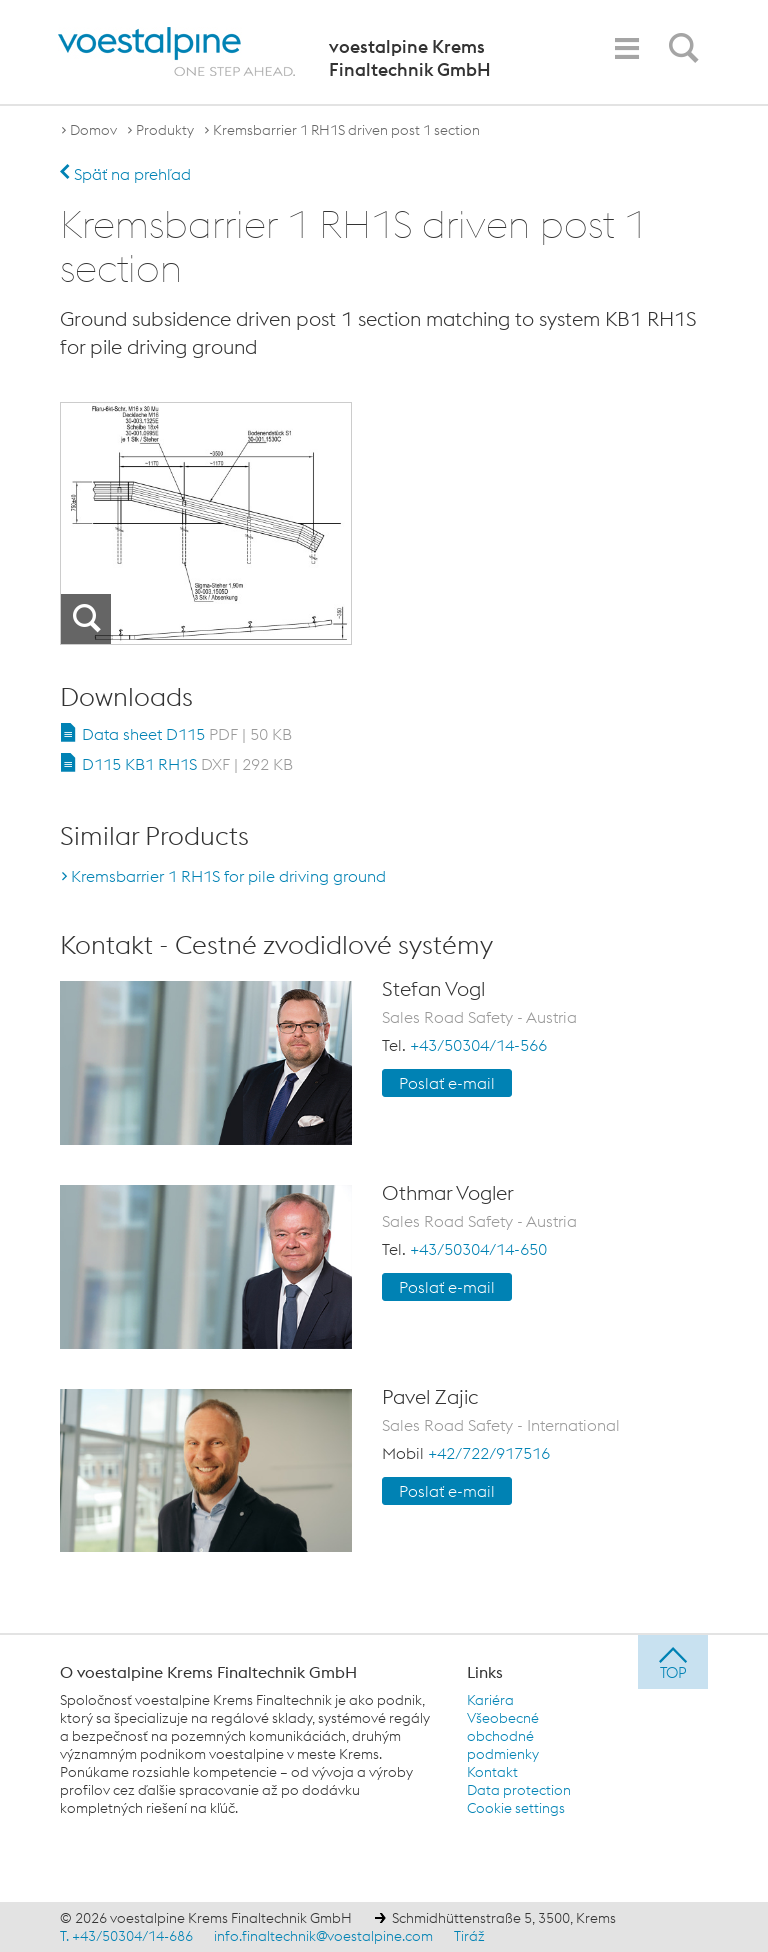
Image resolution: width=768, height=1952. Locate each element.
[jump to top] (673, 1662)
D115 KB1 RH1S (187, 764)
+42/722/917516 (489, 1453)
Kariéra (490, 1700)
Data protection (519, 1790)
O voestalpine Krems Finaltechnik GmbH (208, 1672)
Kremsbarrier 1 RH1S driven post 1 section (346, 130)
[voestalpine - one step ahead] (177, 52)
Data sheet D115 (187, 734)
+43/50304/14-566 (478, 1045)
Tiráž (469, 1936)
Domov (93, 130)
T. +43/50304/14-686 (126, 1936)
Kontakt (492, 1772)
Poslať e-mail (447, 1083)
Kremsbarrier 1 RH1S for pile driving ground (228, 876)
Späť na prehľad (125, 174)
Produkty (165, 130)
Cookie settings (516, 1808)
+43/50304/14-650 (478, 1249)
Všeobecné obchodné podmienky (503, 1736)
